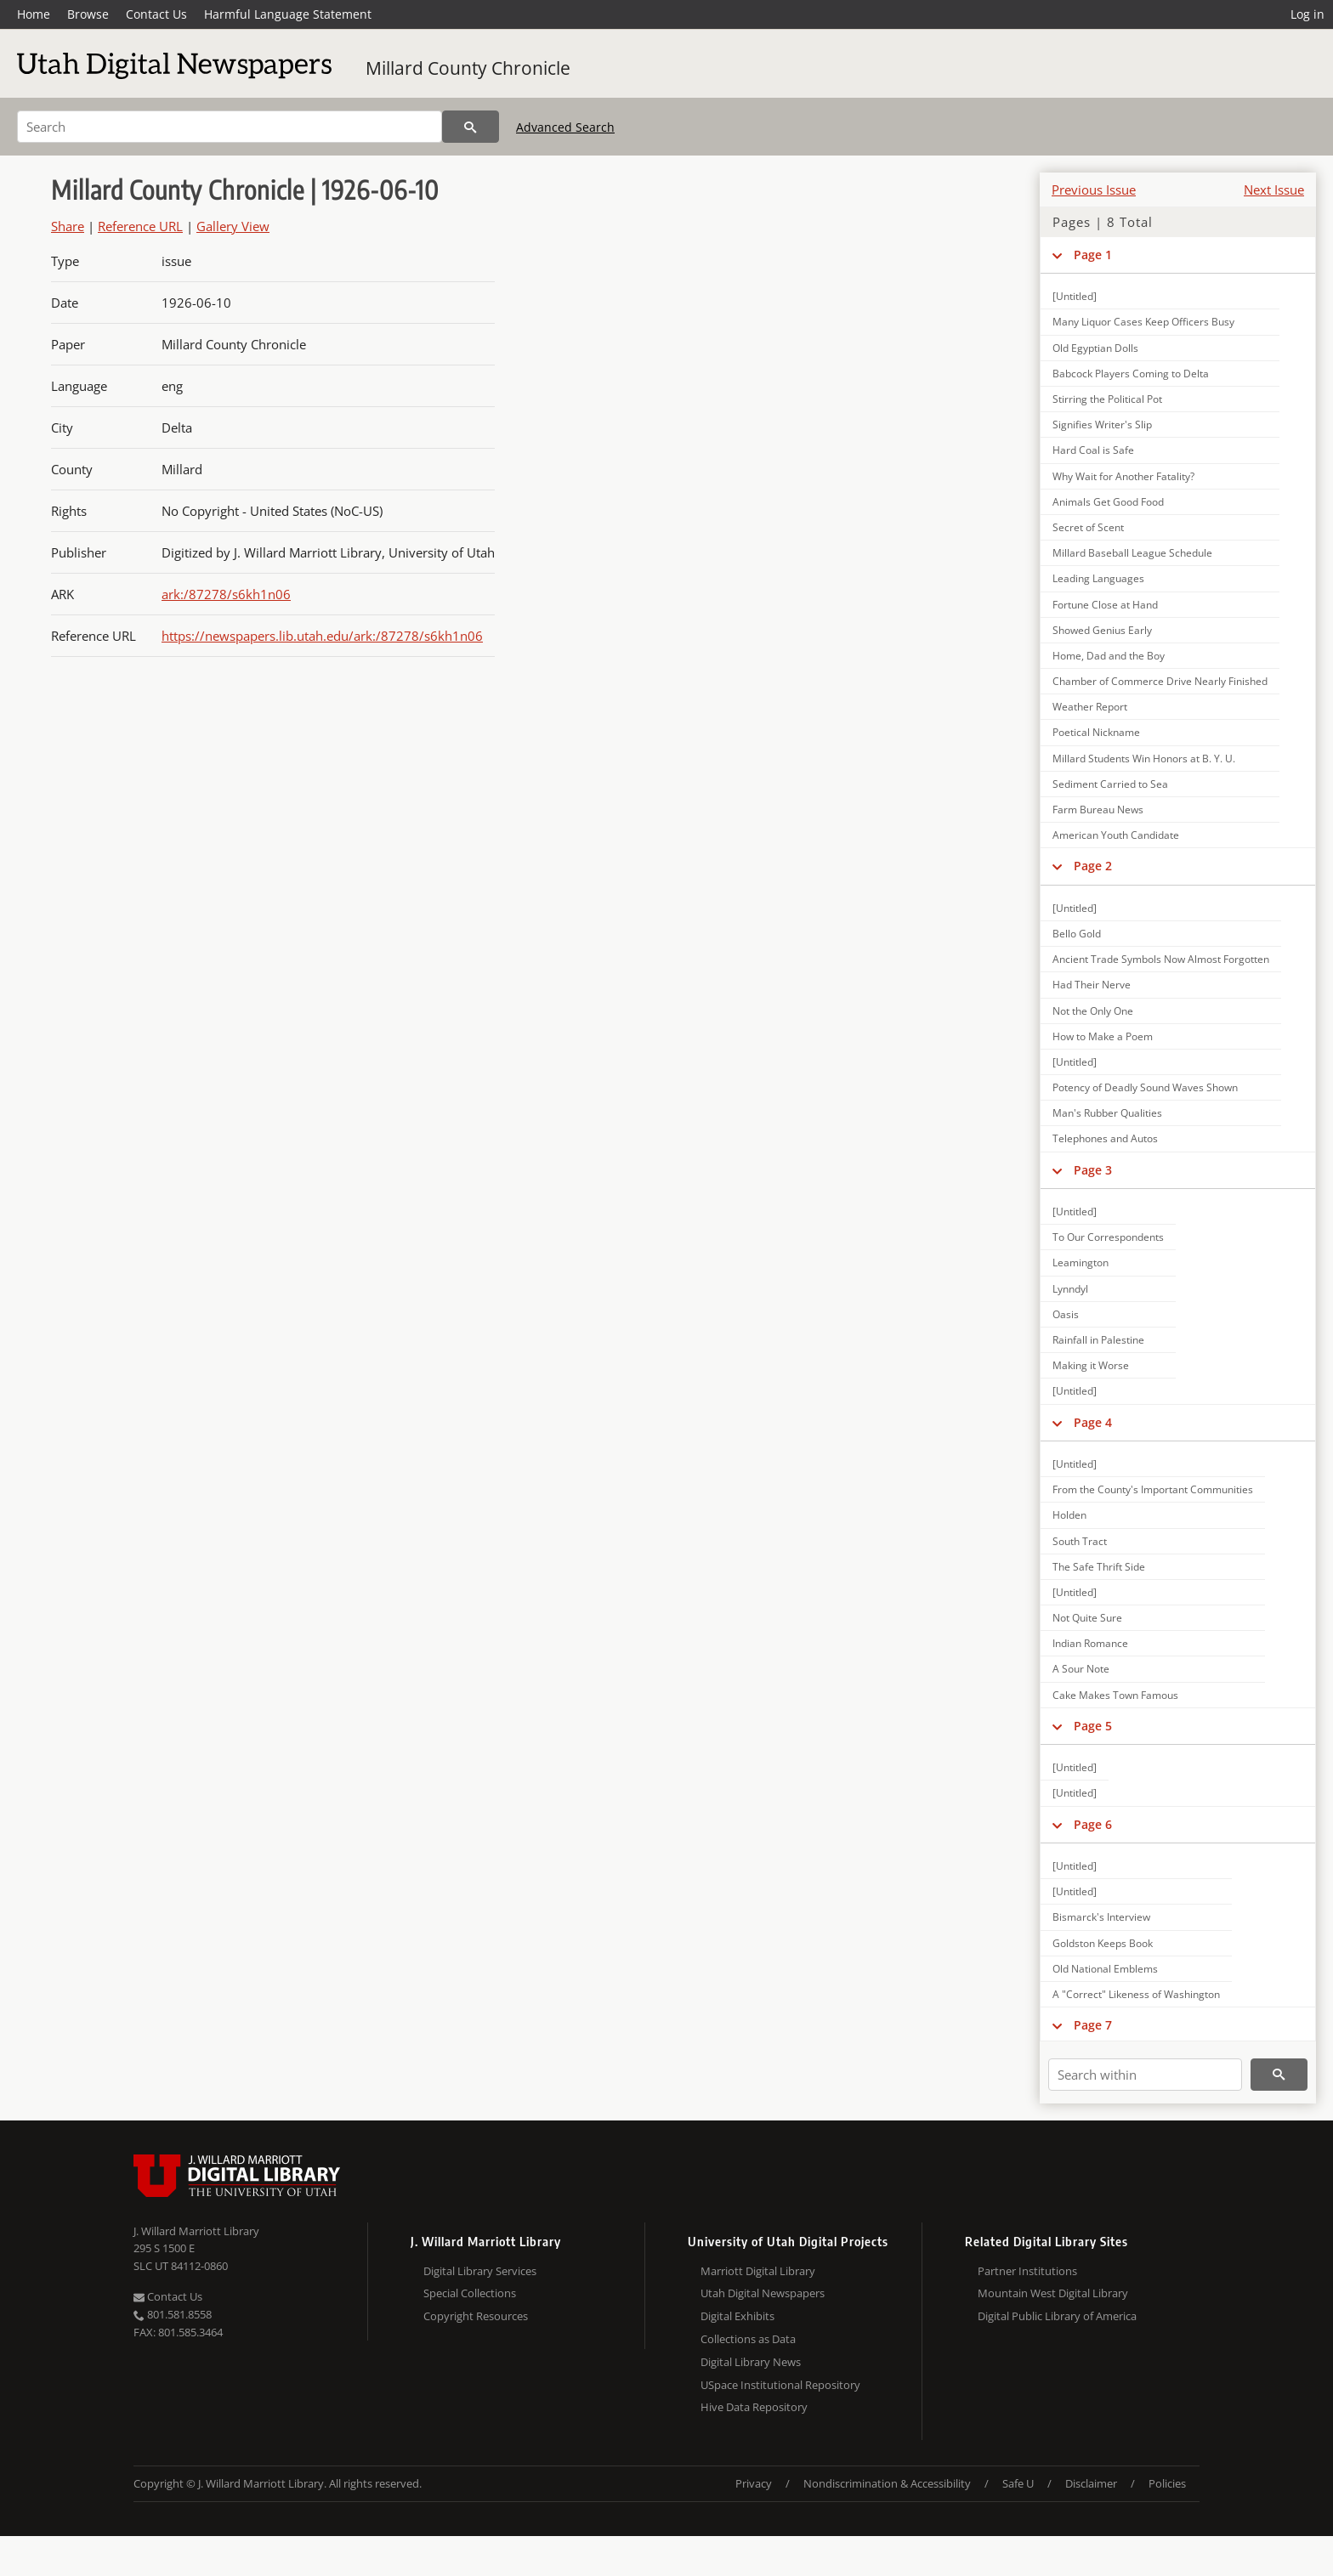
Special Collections (469, 2293)
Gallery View (232, 226)
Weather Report (1089, 706)
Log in (1307, 14)
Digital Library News (751, 2361)
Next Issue (1274, 189)
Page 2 (1093, 866)
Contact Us (156, 14)
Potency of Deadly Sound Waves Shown (1145, 1087)
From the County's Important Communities (1152, 1489)
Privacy (753, 2483)
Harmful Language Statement (288, 14)
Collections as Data (748, 2339)
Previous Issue (1094, 189)
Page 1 (1093, 254)
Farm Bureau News (1097, 809)
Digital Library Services (479, 2271)
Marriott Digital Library (758, 2271)
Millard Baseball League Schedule (1132, 553)
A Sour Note (1080, 1669)
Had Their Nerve (1091, 984)
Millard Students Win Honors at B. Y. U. (1143, 758)
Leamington (1080, 1262)
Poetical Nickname (1096, 732)
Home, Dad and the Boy (1108, 655)
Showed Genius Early (1102, 630)
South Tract (1079, 1541)
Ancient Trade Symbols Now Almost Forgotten (1160, 959)
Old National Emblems (1105, 1969)
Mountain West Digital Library (1053, 2293)
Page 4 (1093, 1422)
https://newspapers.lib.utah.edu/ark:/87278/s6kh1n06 (322, 635)
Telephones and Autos (1105, 1138)
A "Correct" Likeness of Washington (1136, 1994)
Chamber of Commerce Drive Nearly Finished (1160, 681)
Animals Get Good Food (1108, 502)
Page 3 (1093, 1170)
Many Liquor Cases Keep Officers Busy (1143, 321)
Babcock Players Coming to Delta (1130, 373)
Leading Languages (1098, 578)
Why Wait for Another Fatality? (1123, 476)
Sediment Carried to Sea (1110, 784)
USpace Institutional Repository (780, 2384)
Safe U (1018, 2483)
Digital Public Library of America (1057, 2316)
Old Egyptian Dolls (1095, 348)
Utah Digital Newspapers (763, 2293)
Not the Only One (1092, 1011)
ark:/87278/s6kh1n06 (226, 594)
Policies (1167, 2483)
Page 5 (1093, 1726)
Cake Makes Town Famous (1115, 1695)
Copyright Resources (475, 2316)
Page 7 (1093, 2025)
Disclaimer (1091, 2483)
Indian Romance (1090, 1643)
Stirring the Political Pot (1107, 399)
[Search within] (1145, 2074)
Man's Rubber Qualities (1107, 1113)
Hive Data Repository (754, 2407)
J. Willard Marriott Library (196, 2231)
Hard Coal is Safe (1093, 450)
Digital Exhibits (737, 2316)
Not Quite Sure (1087, 1618)
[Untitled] (1074, 296)
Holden (1069, 1515)
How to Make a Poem (1102, 1036)
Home (33, 14)
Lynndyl (1070, 1289)
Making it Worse (1090, 1365)
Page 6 (1093, 1824)
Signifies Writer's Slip (1102, 424)
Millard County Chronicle (468, 68)
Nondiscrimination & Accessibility (887, 2483)
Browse (88, 14)
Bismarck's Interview (1101, 1917)
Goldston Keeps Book (1102, 1943)
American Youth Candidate (1115, 835)
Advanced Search (565, 127)
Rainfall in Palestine (1098, 1340)
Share (67, 226)
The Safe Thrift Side (1098, 1567)
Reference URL (140, 226)
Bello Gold (1076, 933)
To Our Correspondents (1108, 1237)
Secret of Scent (1088, 527)
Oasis (1065, 1314)
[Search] (229, 126)
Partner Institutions (1027, 2271)
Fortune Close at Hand (1105, 604)
